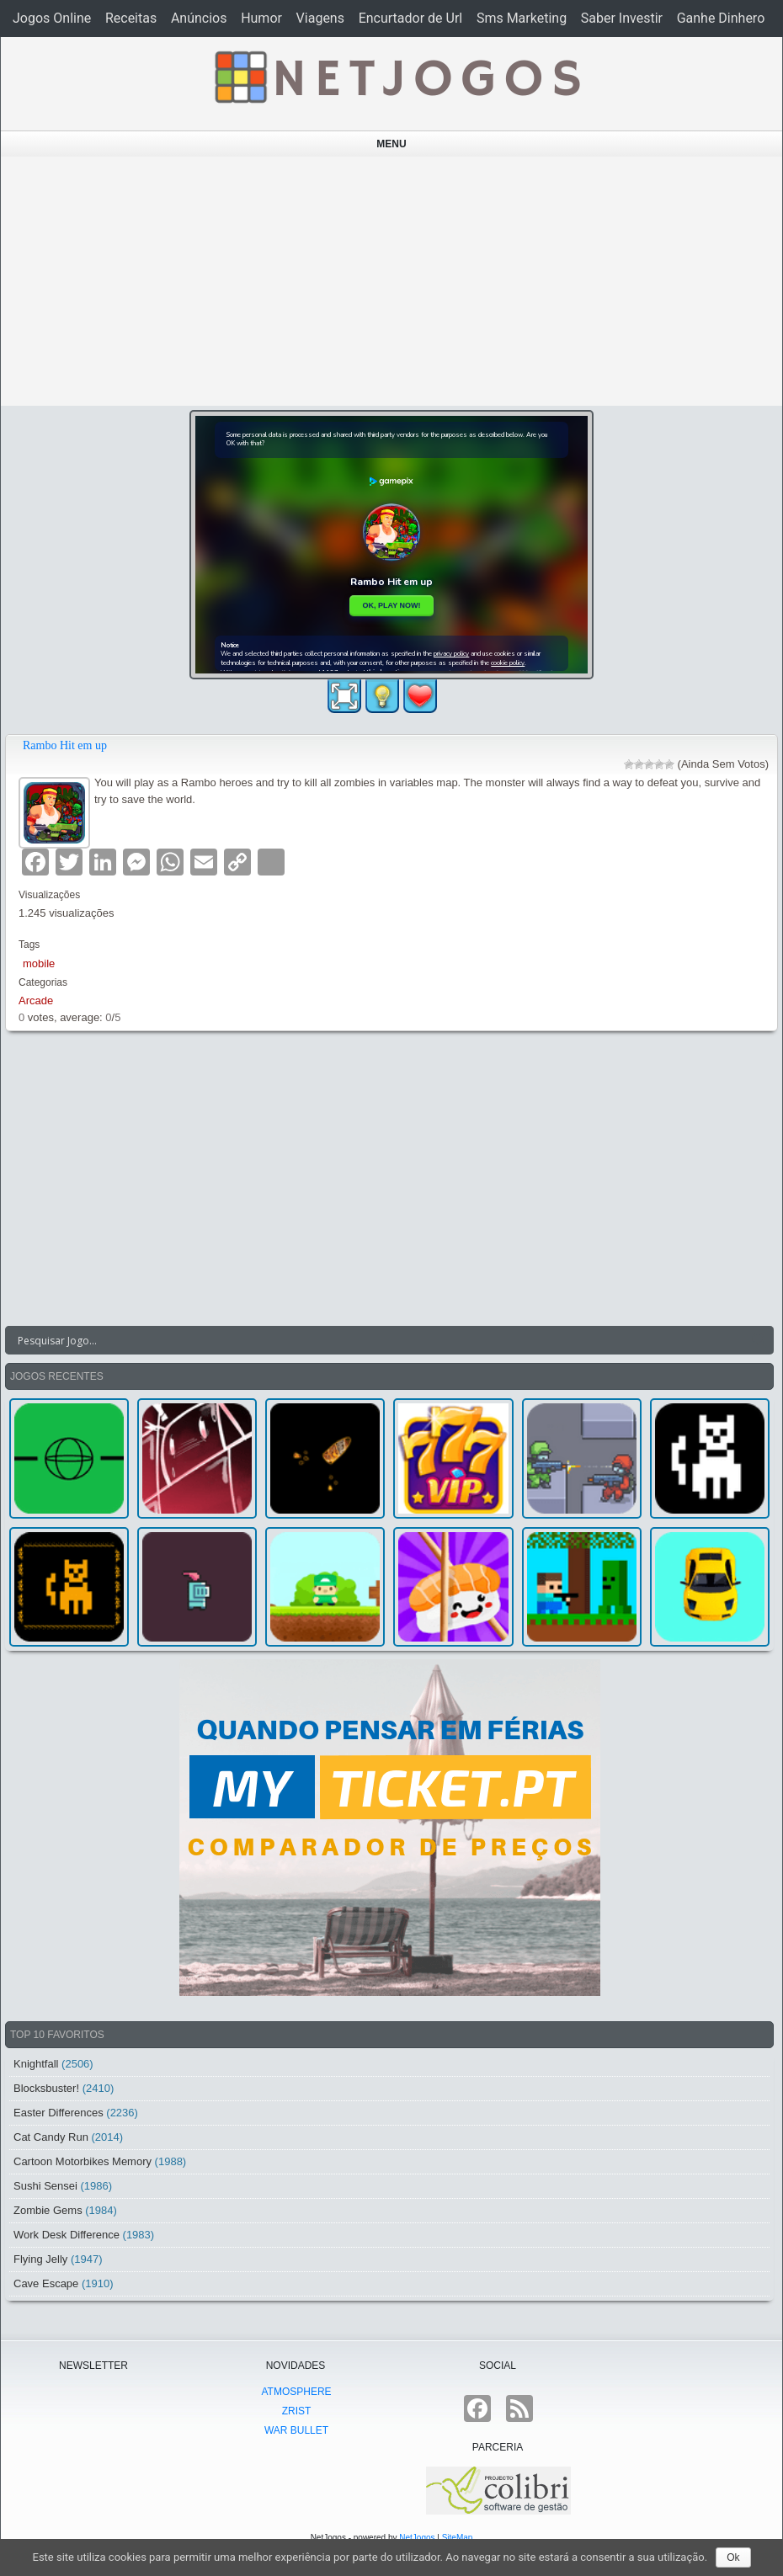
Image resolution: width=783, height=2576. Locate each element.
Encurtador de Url (411, 18)
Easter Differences (58, 2112)
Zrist (297, 2411)
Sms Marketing (522, 18)
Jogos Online (52, 18)
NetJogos (416, 2537)
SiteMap (457, 2537)
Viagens (320, 18)
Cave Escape (45, 2283)
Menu (391, 144)
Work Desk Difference (66, 2234)
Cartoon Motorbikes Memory (82, 2161)
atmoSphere (296, 2392)
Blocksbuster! (46, 2088)
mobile (39, 963)
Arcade (36, 1000)
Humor (261, 18)
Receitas (131, 18)
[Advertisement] (392, 281)
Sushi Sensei (45, 2185)
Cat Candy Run (50, 2137)
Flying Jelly (40, 2259)
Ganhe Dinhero (721, 18)
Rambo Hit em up (65, 745)
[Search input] (379, 1340)
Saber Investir (622, 18)
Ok (733, 2557)
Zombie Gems (48, 2210)
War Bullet (296, 2430)
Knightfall (35, 2063)
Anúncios (199, 18)
